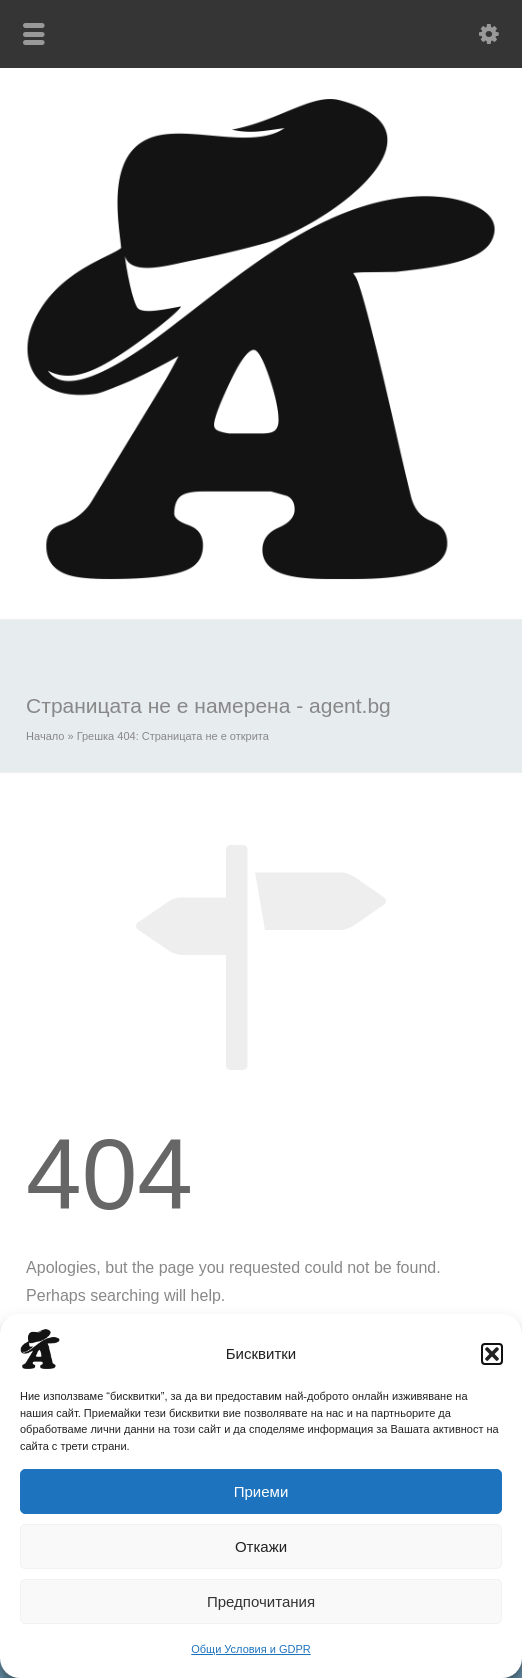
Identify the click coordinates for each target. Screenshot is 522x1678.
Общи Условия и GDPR (251, 1649)
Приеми (261, 1491)
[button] (492, 1354)
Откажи (261, 1546)
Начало (45, 736)
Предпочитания (261, 1601)
